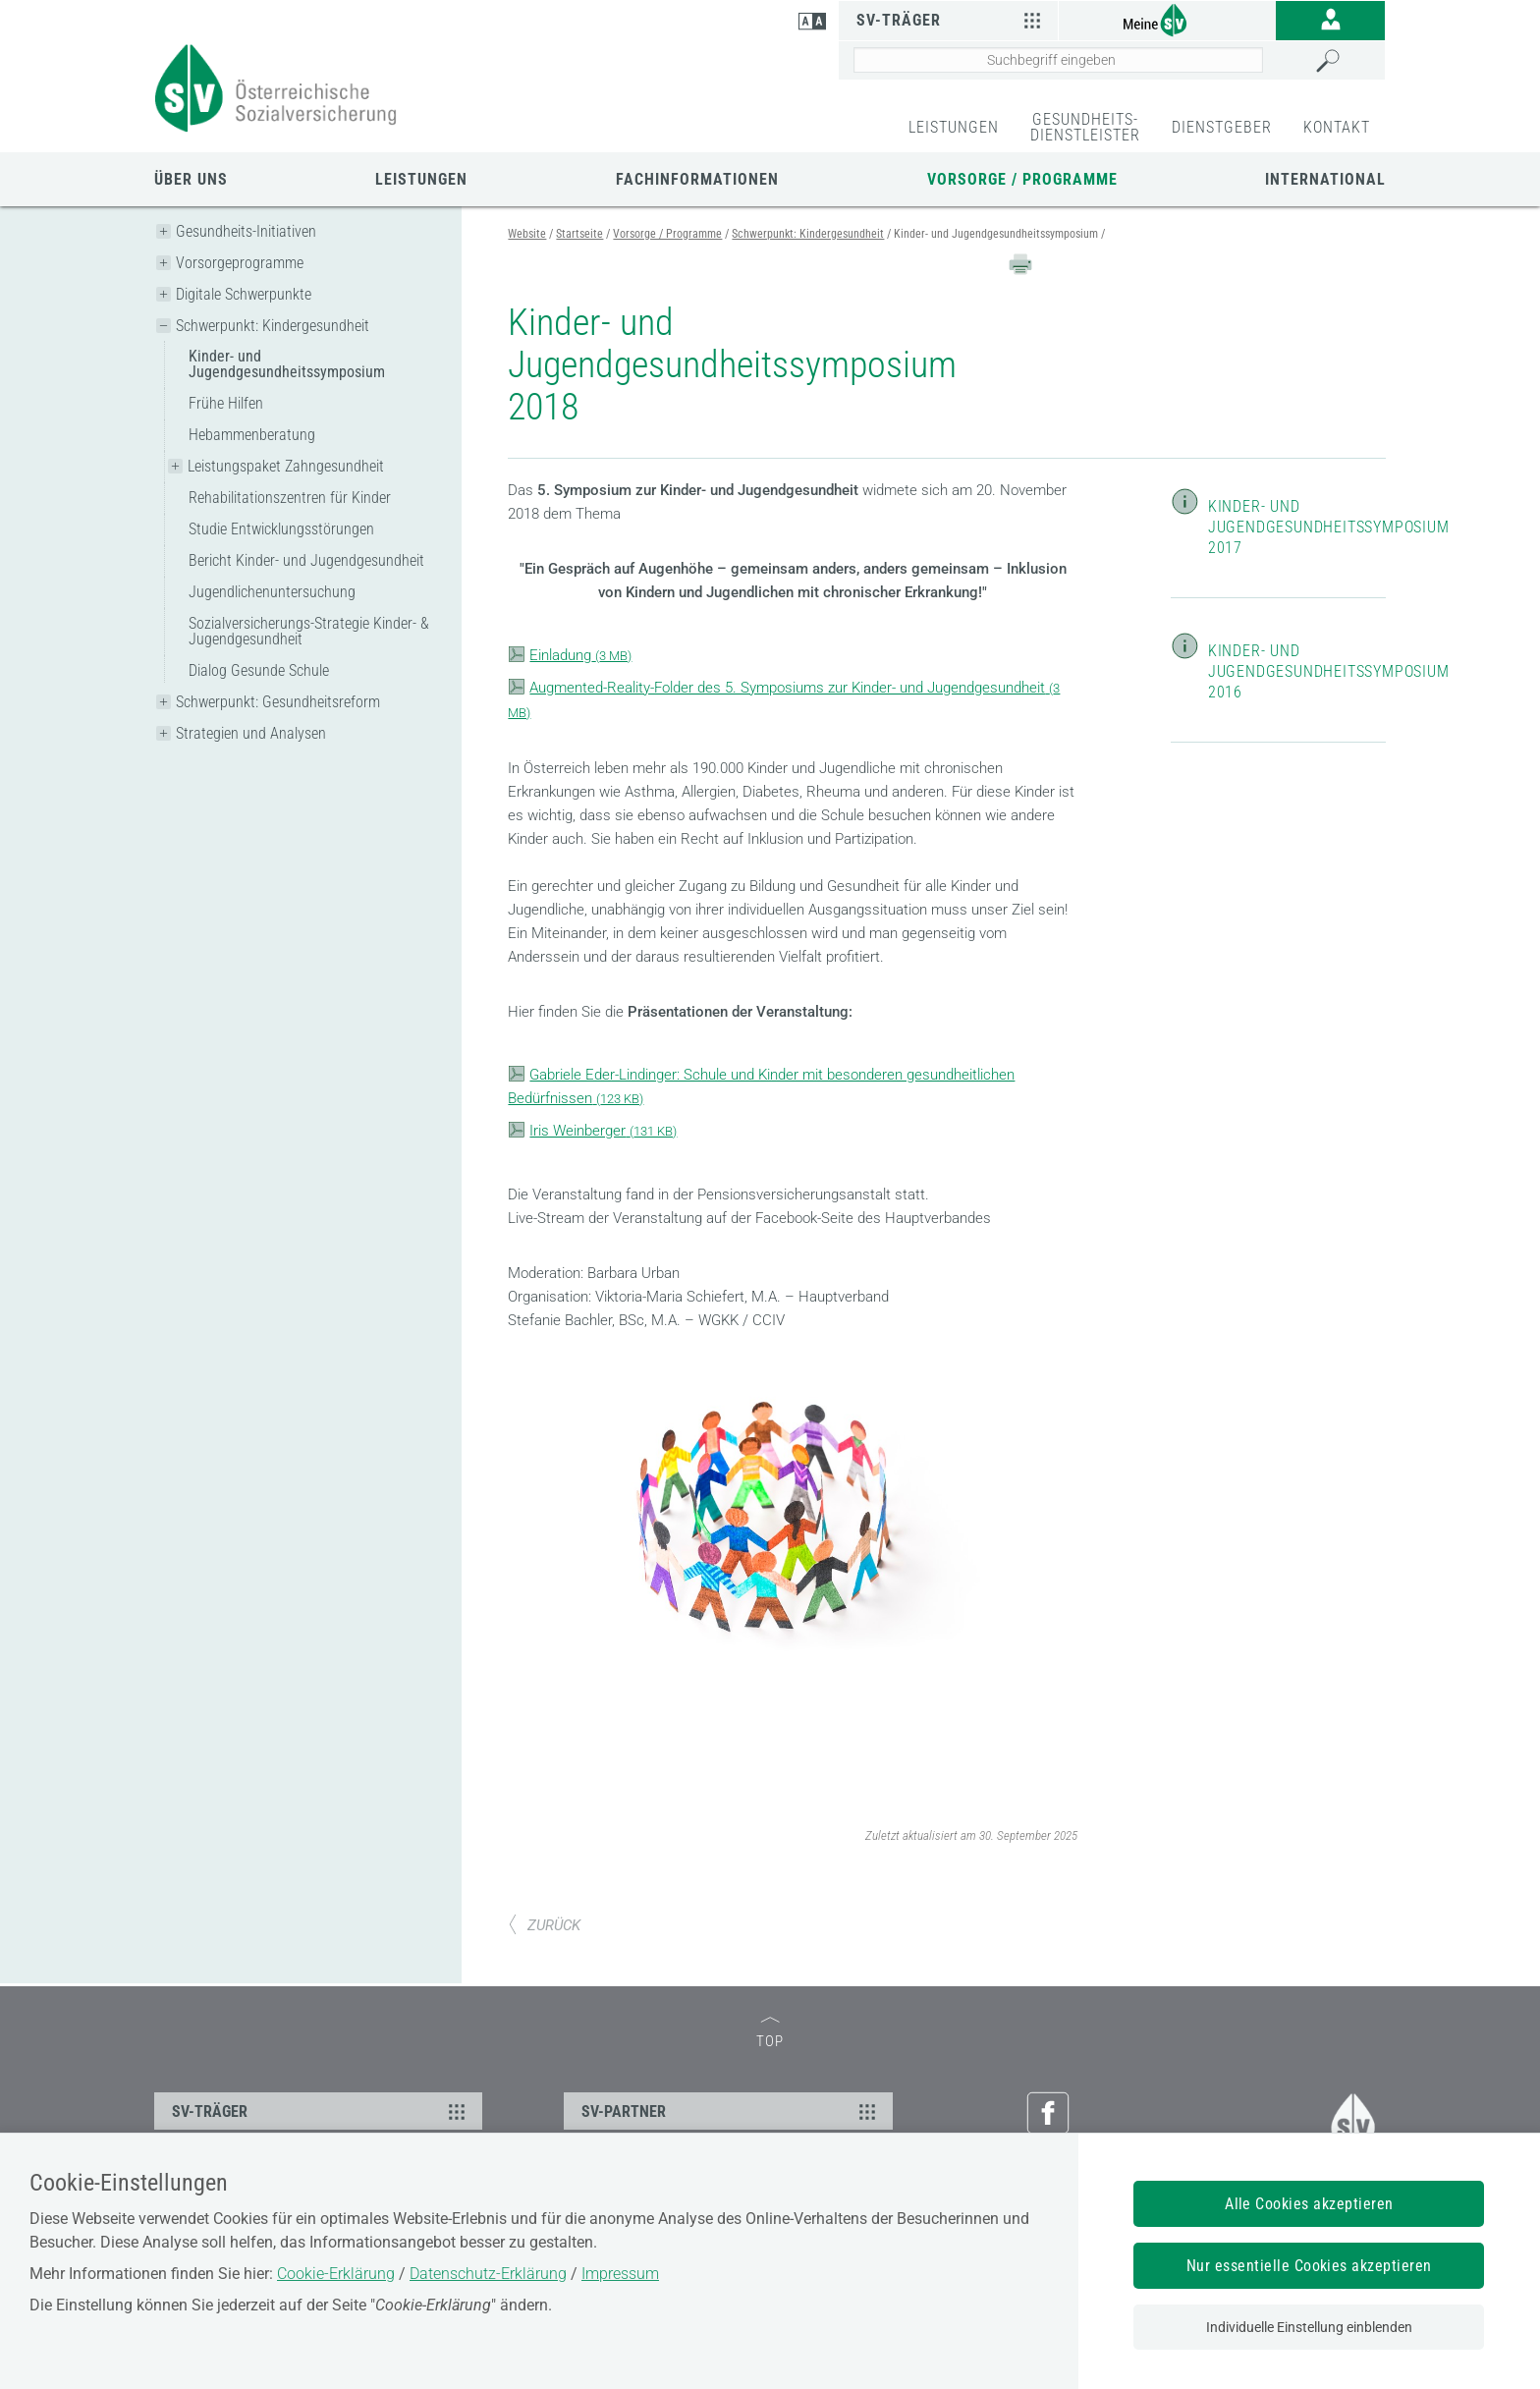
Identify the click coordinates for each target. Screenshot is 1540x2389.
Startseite (579, 234)
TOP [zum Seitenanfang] (770, 2034)
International (1325, 179)
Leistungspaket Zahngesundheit (286, 466)
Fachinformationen (697, 179)
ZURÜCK (544, 1925)
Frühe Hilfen (226, 403)
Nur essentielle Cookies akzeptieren (1309, 2265)
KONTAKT (1336, 127)
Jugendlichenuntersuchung (272, 592)
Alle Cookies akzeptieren (1309, 2204)
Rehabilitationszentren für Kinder (290, 497)
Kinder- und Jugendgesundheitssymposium (287, 364)
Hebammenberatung (252, 434)
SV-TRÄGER (321, 2111)
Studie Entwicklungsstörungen (281, 529)
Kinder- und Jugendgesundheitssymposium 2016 (1329, 671)
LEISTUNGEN (953, 127)
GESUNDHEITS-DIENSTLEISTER (1085, 127)
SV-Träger (951, 19)
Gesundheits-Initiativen (246, 231)
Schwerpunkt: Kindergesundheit (272, 325)
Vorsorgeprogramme (239, 262)
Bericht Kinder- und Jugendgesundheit (306, 560)
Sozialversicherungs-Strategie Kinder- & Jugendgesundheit (309, 631)
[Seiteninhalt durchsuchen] (1058, 60)
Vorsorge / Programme (1022, 179)
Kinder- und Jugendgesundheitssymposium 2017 (1329, 527)
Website (527, 234)
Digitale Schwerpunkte (243, 294)
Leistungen (421, 179)
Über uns (191, 179)
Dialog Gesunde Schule (259, 670)
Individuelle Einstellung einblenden (1309, 2327)
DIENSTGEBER (1222, 127)
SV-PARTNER (730, 2111)
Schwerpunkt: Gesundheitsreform (278, 702)
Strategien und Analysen (251, 733)
